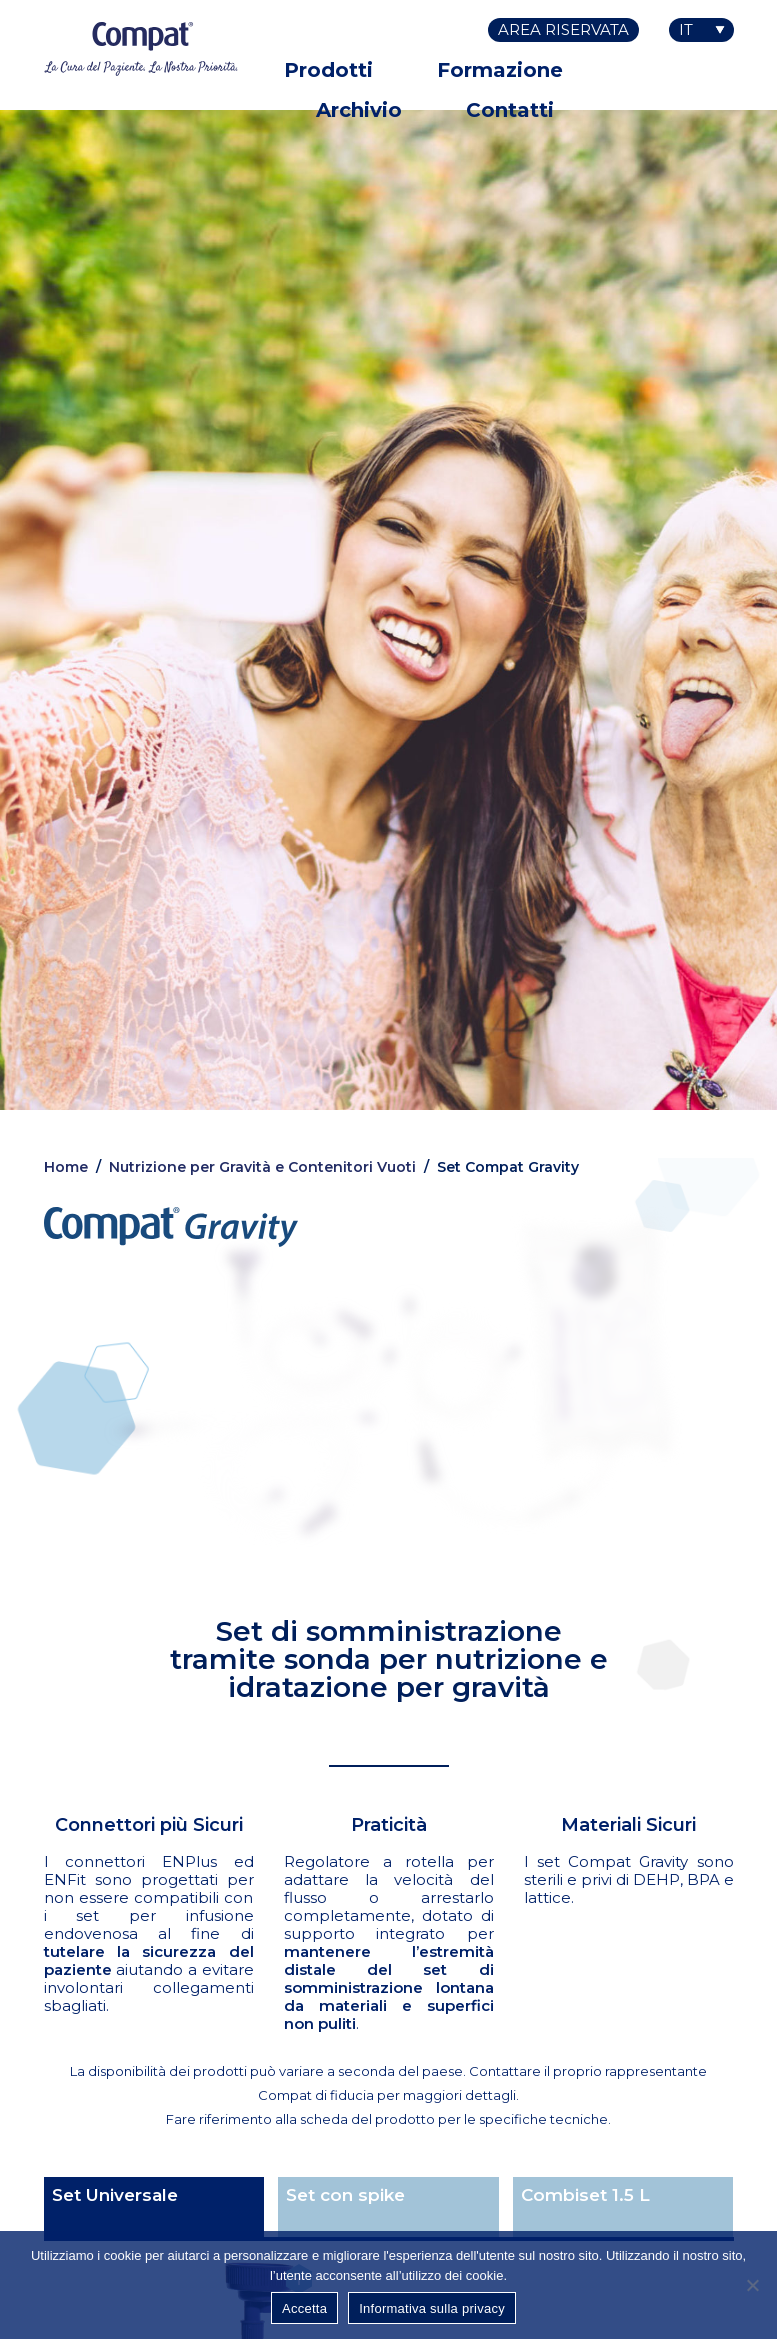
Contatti (510, 110)
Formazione (500, 70)
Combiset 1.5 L (585, 2195)
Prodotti (328, 70)
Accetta (304, 2308)
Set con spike (345, 2195)
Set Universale (115, 2195)
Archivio (359, 110)
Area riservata (563, 29)
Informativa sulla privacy (432, 2308)
